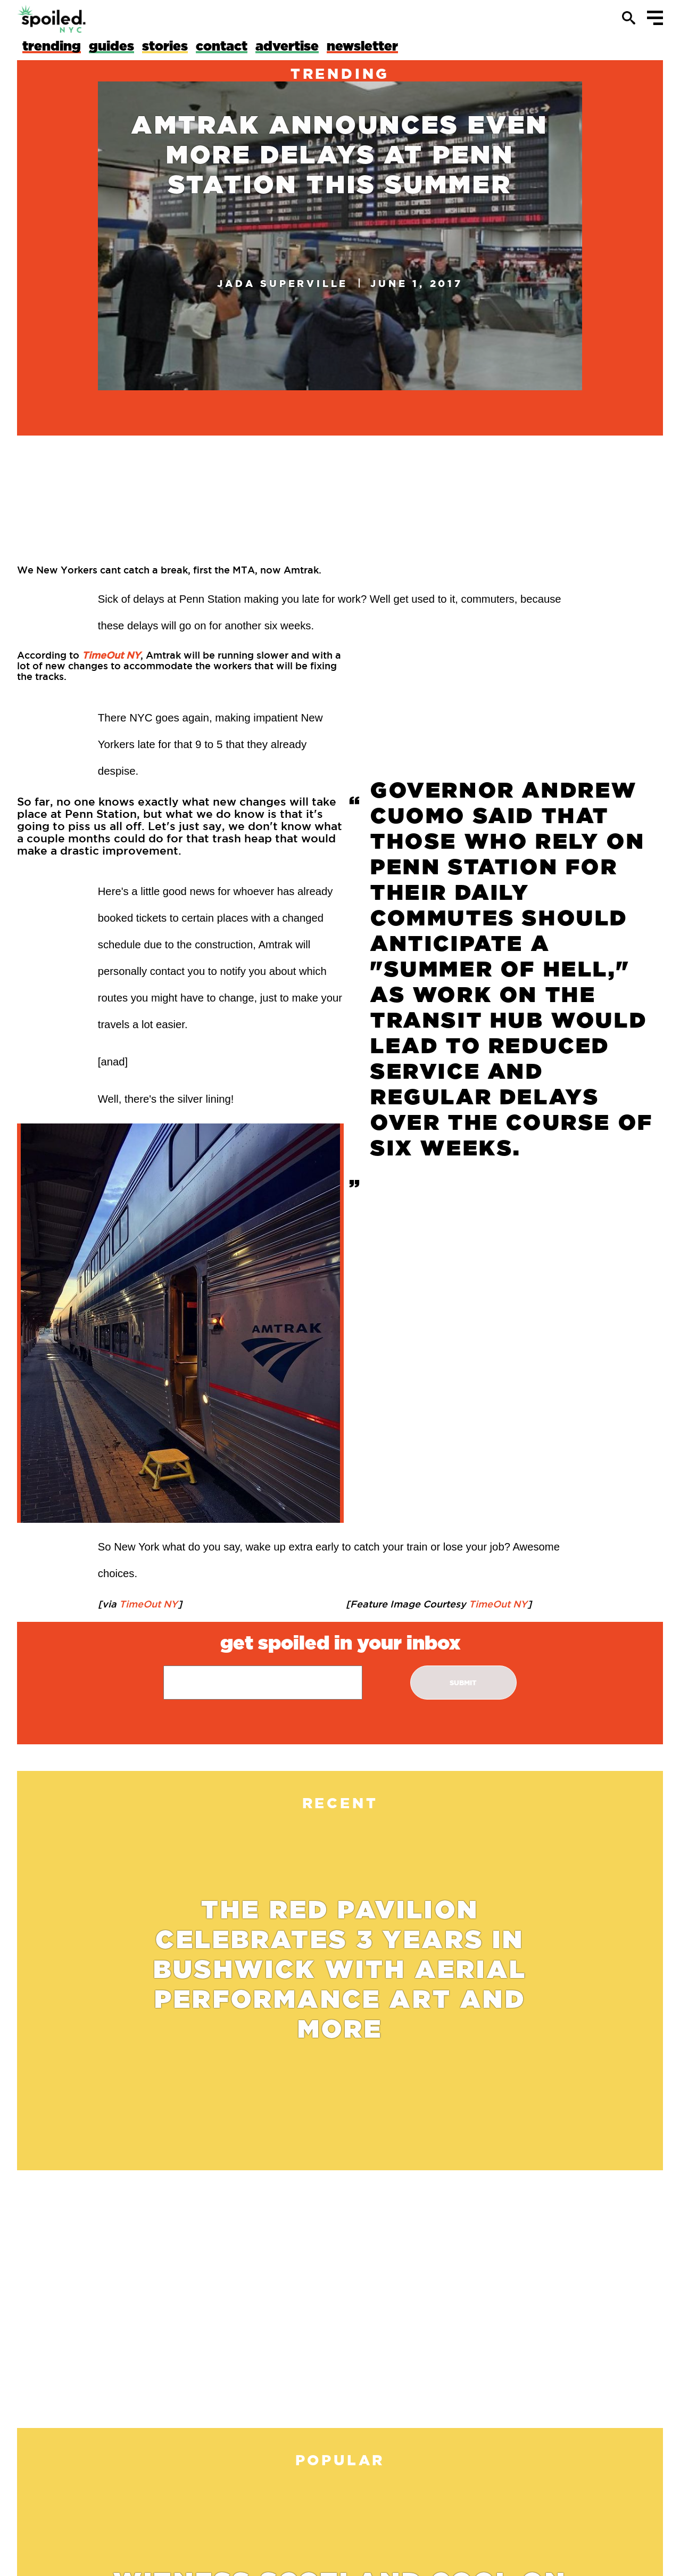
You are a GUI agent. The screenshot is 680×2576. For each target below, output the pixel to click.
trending (340, 73)
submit (463, 1683)
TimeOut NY (147, 1603)
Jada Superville (282, 283)
